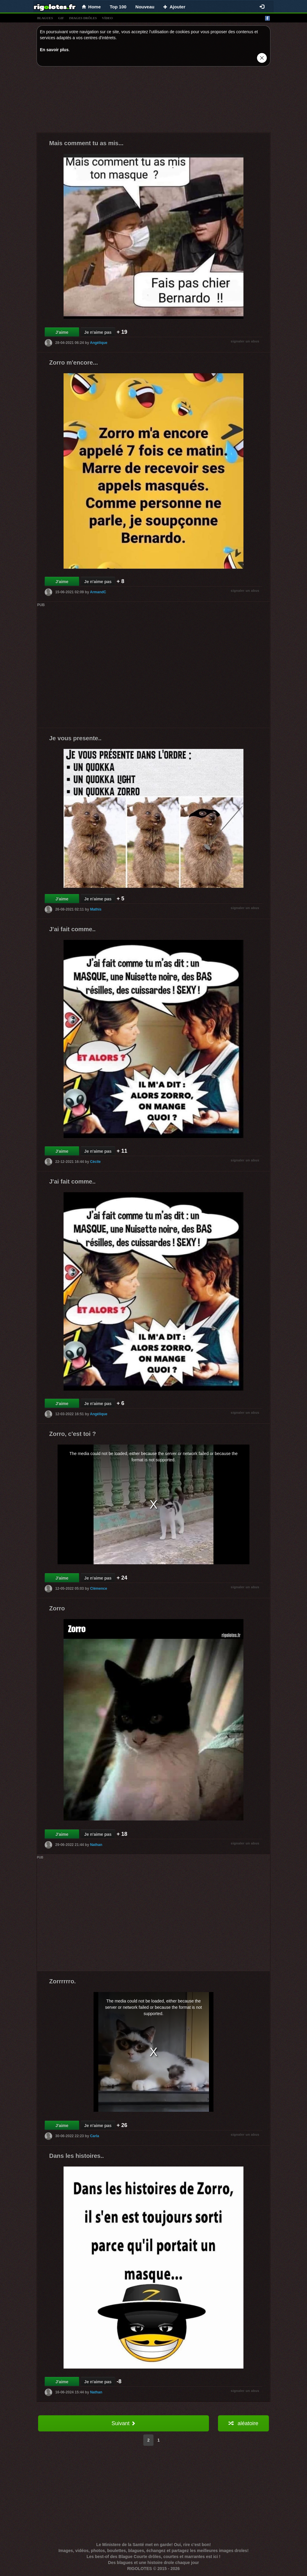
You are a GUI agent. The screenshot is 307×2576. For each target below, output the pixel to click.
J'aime (61, 332)
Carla (94, 2136)
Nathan (96, 1845)
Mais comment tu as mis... (86, 143)
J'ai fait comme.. (72, 929)
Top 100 (118, 6)
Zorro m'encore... (73, 362)
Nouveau (145, 6)
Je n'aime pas (98, 332)
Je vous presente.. (75, 738)
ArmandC (98, 592)
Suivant (124, 2423)
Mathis (95, 909)
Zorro (57, 1608)
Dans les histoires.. (76, 2155)
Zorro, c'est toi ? (72, 1433)
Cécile (95, 1162)
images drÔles (83, 18)
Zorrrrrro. (62, 1981)
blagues (45, 18)
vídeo (107, 18)
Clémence (98, 1588)
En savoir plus (54, 49)
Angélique (98, 343)
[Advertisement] (153, 101)
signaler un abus (245, 341)
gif (61, 18)
